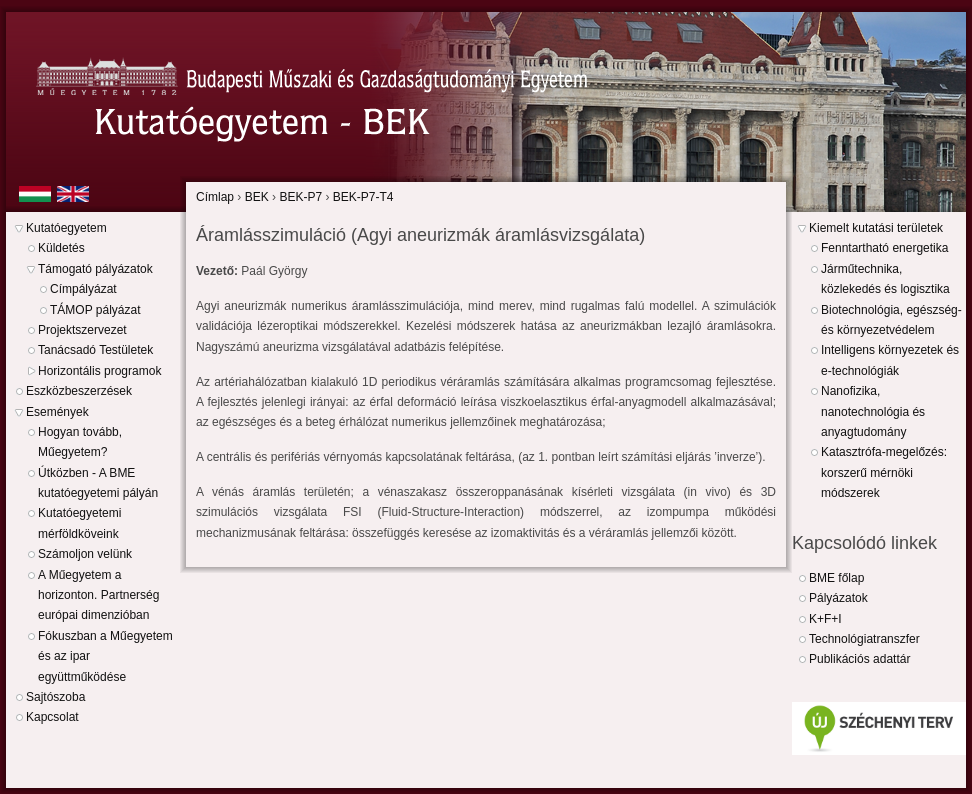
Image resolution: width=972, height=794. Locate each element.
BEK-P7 (300, 197)
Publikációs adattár (859, 659)
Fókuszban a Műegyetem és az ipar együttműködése (105, 656)
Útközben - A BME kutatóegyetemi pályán (98, 483)
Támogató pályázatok (95, 269)
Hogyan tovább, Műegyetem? (80, 442)
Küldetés (61, 248)
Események (57, 412)
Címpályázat (83, 289)
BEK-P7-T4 (363, 197)
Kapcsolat (52, 717)
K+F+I (825, 619)
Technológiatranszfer (864, 639)
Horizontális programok (99, 371)
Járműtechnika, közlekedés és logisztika (885, 279)
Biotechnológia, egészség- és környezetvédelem (891, 320)
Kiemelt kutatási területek (876, 228)
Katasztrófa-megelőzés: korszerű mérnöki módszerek (884, 472)
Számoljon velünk (85, 554)
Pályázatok (838, 598)
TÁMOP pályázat (95, 310)
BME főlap (836, 578)
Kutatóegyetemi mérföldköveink (79, 523)
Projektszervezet (82, 330)
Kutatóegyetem (66, 228)
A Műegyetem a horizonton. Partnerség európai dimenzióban (98, 595)
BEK (257, 197)
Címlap (215, 197)
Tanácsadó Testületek (95, 350)
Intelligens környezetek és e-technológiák (890, 360)
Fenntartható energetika (884, 248)
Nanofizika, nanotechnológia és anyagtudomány (873, 411)
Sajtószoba (55, 697)
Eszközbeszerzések (79, 391)
